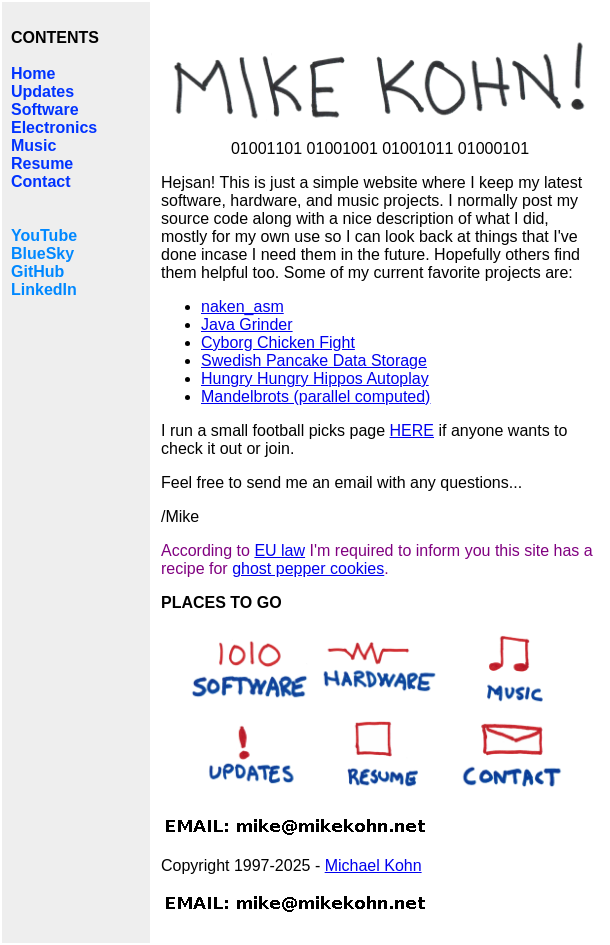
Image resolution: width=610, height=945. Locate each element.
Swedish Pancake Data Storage (314, 360)
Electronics (54, 127)
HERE (412, 430)
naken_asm (242, 306)
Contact (41, 181)
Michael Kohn (373, 865)
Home (33, 73)
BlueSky (42, 253)
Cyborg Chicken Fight (278, 342)
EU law (279, 550)
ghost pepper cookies (308, 568)
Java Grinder (247, 324)
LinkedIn (44, 289)
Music (33, 145)
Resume (42, 163)
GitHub (37, 271)
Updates (42, 91)
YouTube (44, 235)
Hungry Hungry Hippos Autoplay (315, 378)
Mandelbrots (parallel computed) (315, 396)
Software (45, 109)
